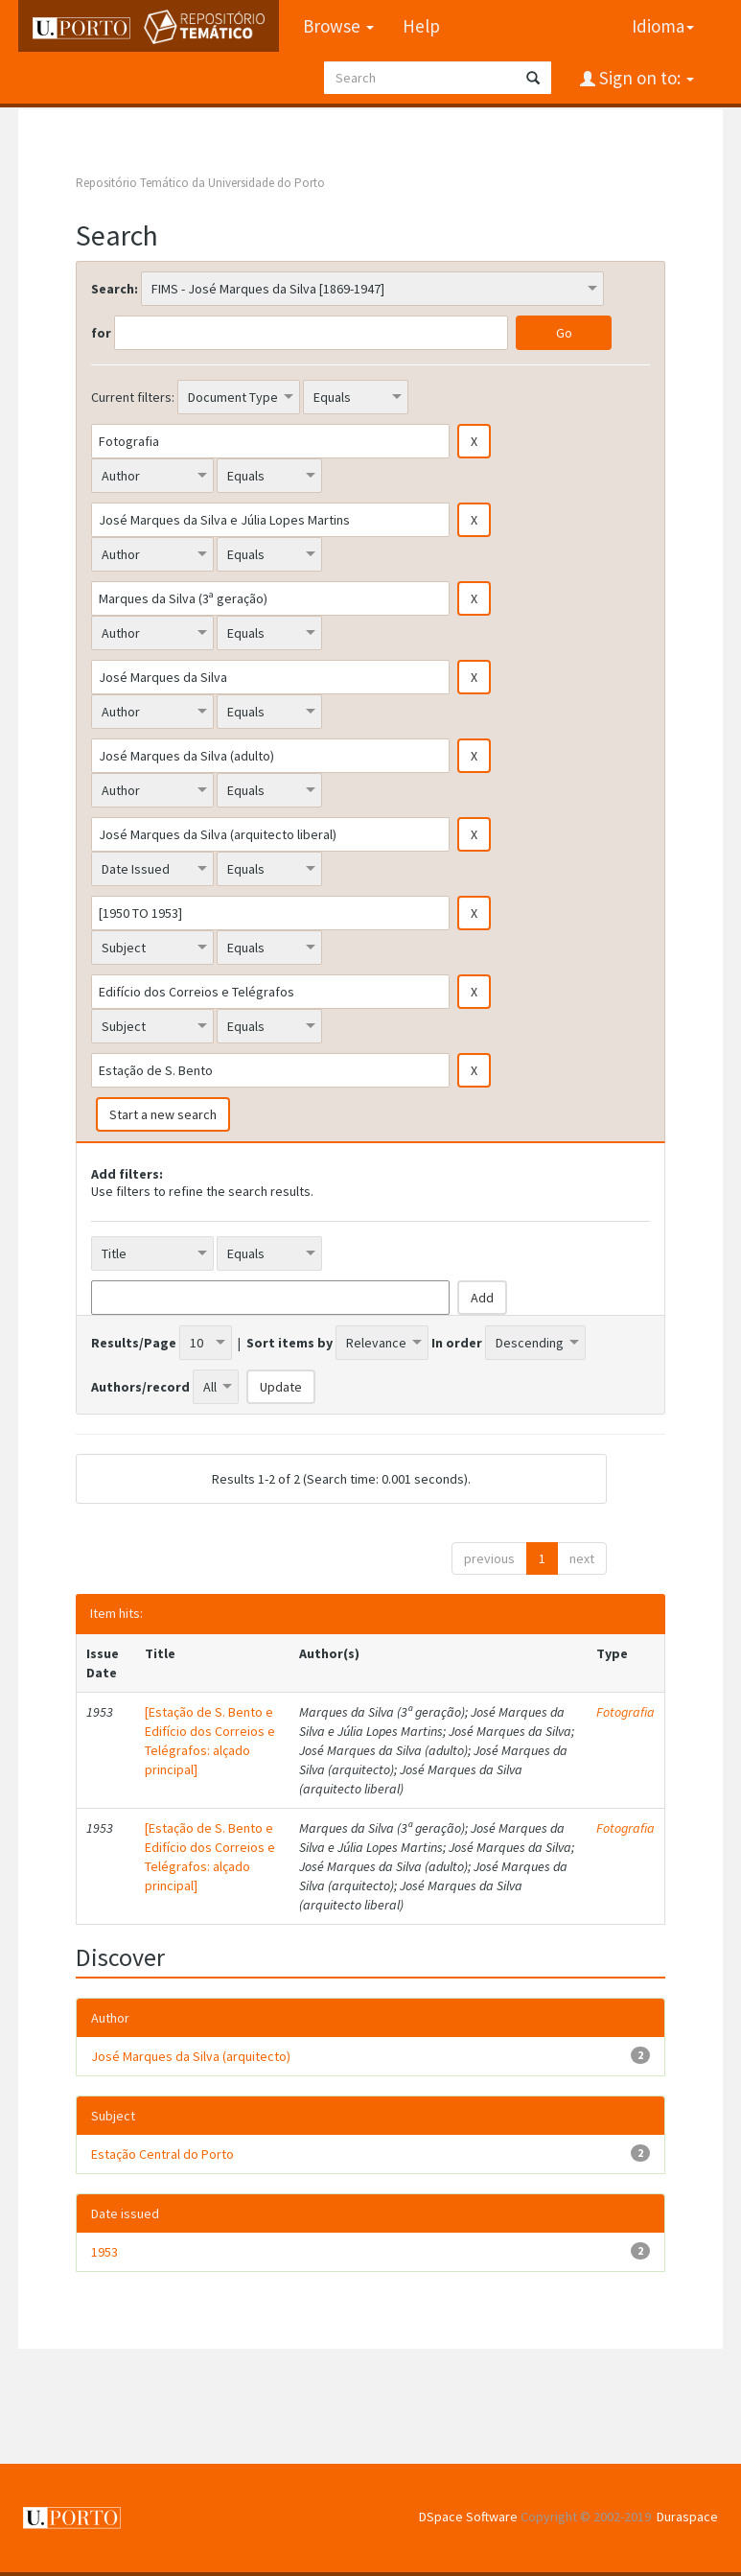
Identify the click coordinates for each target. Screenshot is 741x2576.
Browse (337, 25)
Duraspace (687, 2516)
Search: (114, 288)
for (101, 332)
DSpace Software (468, 2516)
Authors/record (140, 1386)
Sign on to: (644, 77)
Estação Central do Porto (162, 2154)
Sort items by (289, 1342)
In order (456, 1342)
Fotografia (625, 1712)
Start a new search (163, 1114)
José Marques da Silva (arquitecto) (190, 2056)
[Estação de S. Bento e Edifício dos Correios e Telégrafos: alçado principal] (210, 1740)
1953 (104, 2251)
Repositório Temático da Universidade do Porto (200, 183)
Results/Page (133, 1342)
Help (420, 25)
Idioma (663, 25)
